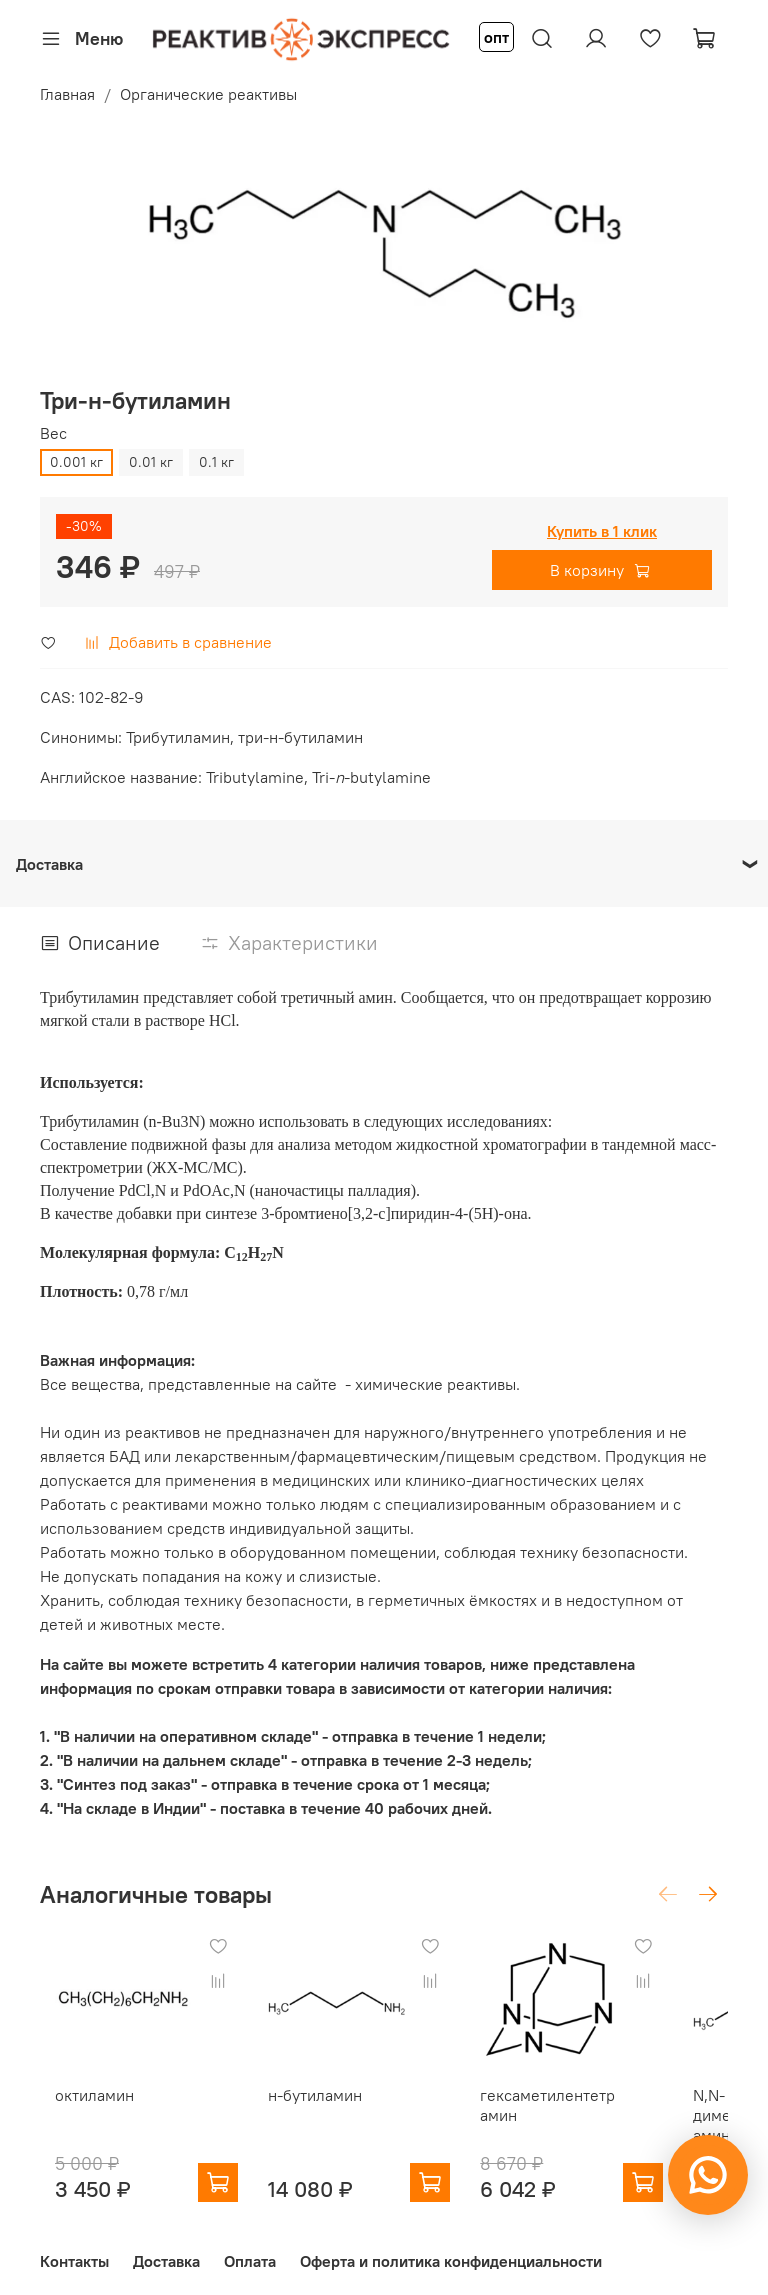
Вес (53, 433)
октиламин (119, 2081)
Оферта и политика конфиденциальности (451, 2248)
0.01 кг (151, 462)
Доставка (166, 2248)
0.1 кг (216, 462)
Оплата (250, 2248)
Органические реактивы (208, 94)
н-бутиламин (326, 2081)
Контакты (74, 2248)
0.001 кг (76, 462)
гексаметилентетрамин (538, 2091)
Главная (67, 94)
